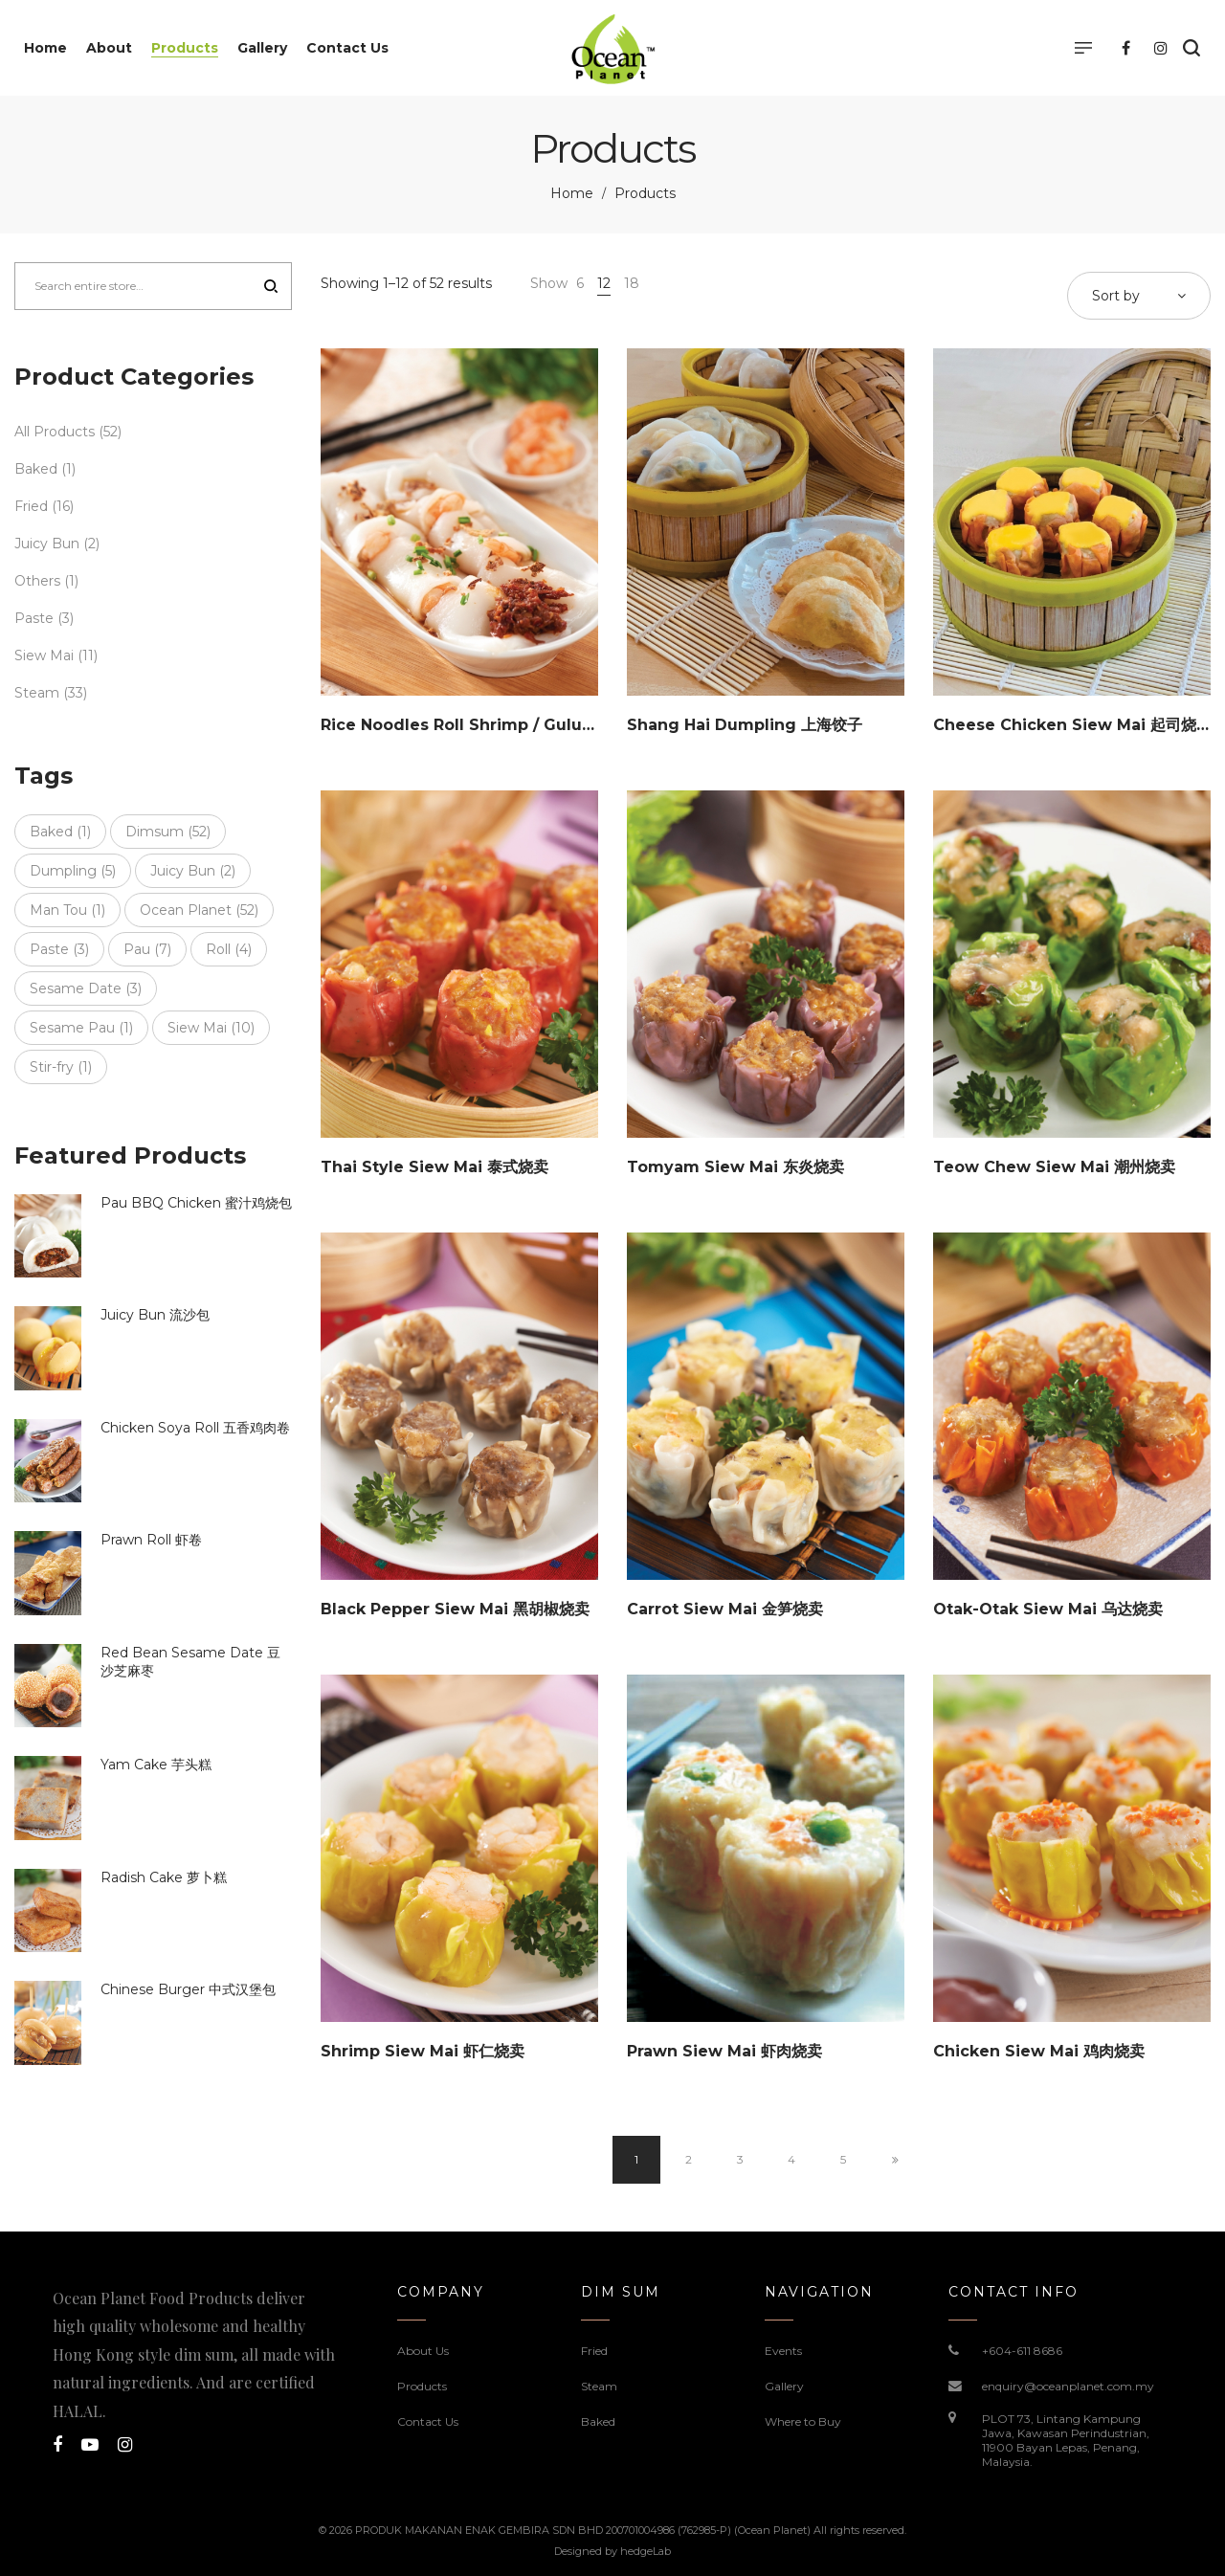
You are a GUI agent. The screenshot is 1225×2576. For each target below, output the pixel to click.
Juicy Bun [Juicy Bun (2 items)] (192, 870)
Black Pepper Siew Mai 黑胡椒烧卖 (455, 1609)
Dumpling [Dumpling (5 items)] (73, 870)
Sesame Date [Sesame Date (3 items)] (86, 988)
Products (422, 2386)
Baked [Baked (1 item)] (60, 831)
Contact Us (427, 2421)
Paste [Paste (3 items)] (59, 949)
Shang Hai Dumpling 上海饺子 (744, 725)
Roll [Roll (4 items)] (229, 949)
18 (631, 283)
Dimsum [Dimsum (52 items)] (168, 831)
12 (604, 283)
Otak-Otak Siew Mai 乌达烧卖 (1048, 1609)
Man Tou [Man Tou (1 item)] (67, 910)
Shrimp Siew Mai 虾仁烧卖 (422, 2051)
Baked (35, 468)
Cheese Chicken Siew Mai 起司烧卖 (1072, 725)
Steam (36, 692)
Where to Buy (803, 2421)
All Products (54, 431)
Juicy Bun (46, 543)
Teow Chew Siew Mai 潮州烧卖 (1054, 1167)
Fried (31, 506)
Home (571, 193)
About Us (423, 2350)
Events (783, 2350)
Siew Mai (44, 655)
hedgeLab (645, 2551)
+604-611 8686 (1022, 2350)
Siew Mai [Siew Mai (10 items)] (211, 1027)
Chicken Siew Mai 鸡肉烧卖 (1039, 2051)
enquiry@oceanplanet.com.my (1068, 2386)
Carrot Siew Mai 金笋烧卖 (725, 1609)
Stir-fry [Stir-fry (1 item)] (61, 1067)
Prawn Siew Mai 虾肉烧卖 (724, 2051)
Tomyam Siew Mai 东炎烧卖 (735, 1167)
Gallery (784, 2386)
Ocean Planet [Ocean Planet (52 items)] (199, 910)
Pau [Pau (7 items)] (147, 949)
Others (37, 580)
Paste (34, 618)
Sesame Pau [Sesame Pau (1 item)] (81, 1027)
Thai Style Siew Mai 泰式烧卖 (434, 1167)
